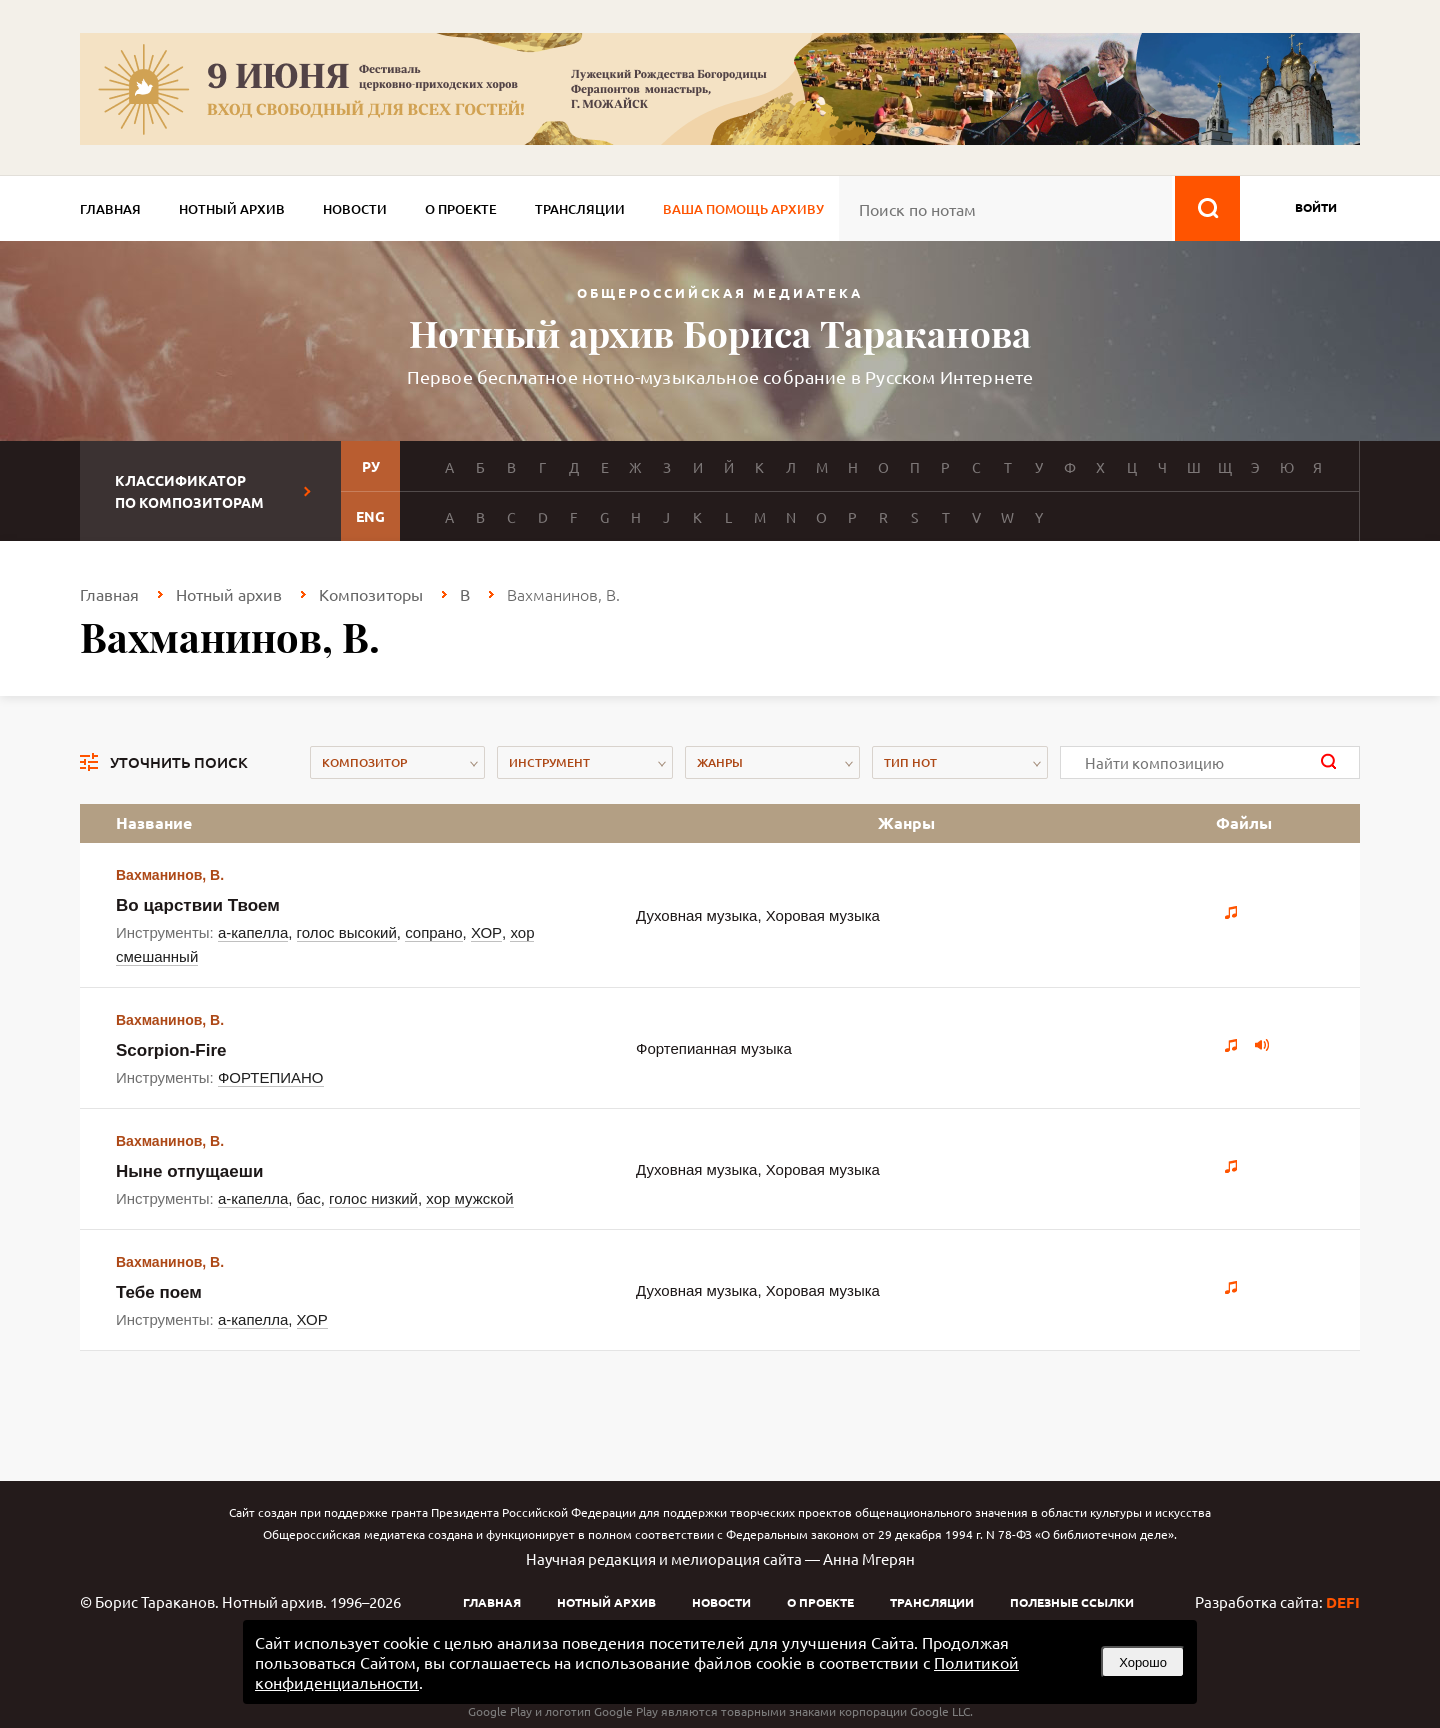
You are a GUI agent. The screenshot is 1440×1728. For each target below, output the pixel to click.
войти (1316, 207)
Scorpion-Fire (171, 1050)
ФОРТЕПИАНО (271, 1077)
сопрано (433, 932)
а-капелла (253, 932)
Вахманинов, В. (170, 875)
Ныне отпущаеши (189, 1171)
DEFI (1343, 1602)
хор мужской (469, 1198)
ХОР (486, 932)
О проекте (461, 209)
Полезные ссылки (1072, 1602)
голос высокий (347, 932)
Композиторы (371, 594)
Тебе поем (159, 1292)
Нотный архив (232, 209)
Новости (355, 209)
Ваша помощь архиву (743, 209)
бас (309, 1198)
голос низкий (373, 1198)
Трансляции (580, 209)
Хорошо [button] (1143, 1662)
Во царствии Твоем (198, 905)
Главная (110, 209)
